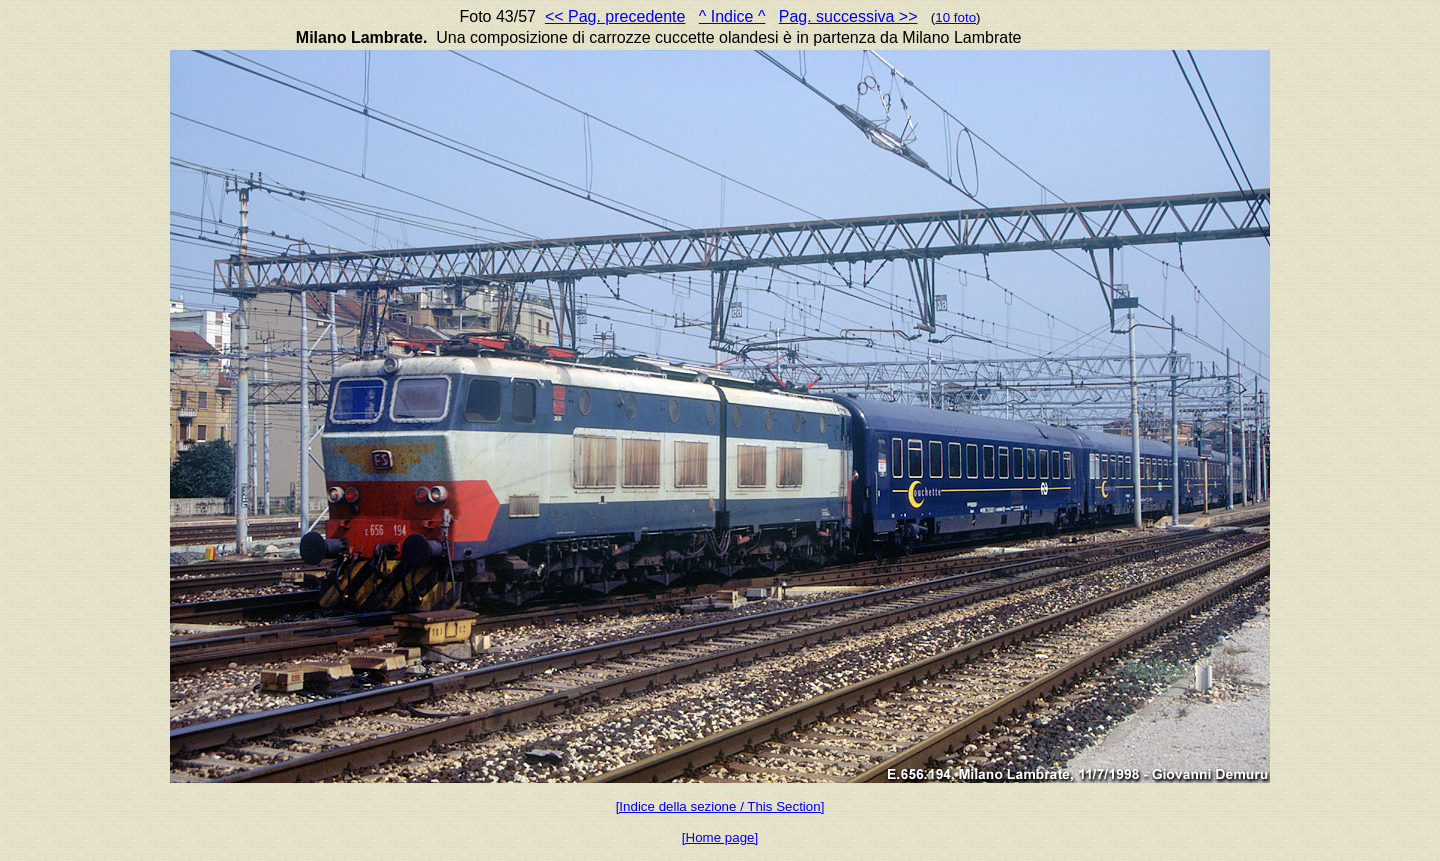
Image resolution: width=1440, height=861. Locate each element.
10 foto (955, 17)
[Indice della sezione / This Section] (720, 806)
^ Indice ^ (732, 16)
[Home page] (720, 837)
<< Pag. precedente (615, 16)
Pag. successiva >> (848, 16)
